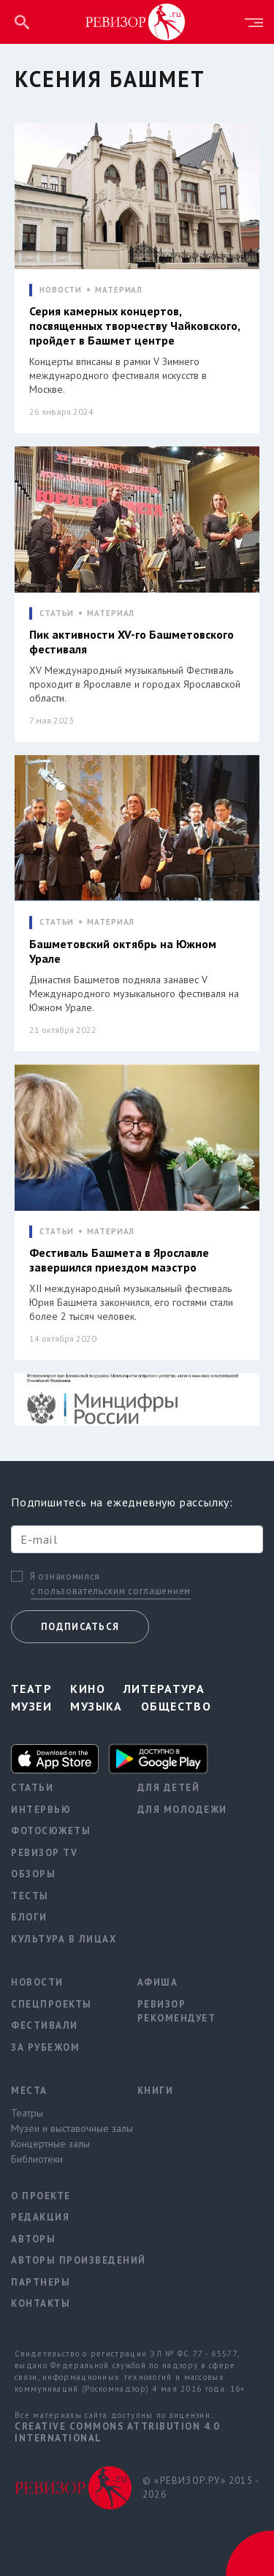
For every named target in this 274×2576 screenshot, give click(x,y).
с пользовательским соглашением (111, 1591)
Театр (31, 1688)
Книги (155, 2090)
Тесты (30, 1896)
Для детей (168, 1787)
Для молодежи (182, 1809)
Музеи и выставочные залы (63, 2128)
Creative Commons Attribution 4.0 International (117, 2432)
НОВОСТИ (60, 290)
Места (29, 2090)
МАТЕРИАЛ (118, 290)
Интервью (41, 1809)
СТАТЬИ (56, 613)
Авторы (33, 2239)
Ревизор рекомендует (176, 2011)
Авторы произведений (63, 2260)
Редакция (40, 2217)
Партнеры (40, 2282)
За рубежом (45, 2047)
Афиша (157, 1982)
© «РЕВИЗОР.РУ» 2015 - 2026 (200, 2487)
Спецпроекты (51, 2004)
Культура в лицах (63, 1939)
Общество (176, 1706)
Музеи (31, 1706)
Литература (164, 1688)
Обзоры (33, 1874)
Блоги (29, 1917)
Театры (27, 2112)
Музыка (96, 1706)
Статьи (32, 1787)
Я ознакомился (65, 1576)
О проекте (41, 2196)
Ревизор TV (44, 1853)
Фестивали (44, 2025)
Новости (37, 1982)
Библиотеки (37, 2159)
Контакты (40, 2303)
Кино (87, 1688)
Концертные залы (50, 2143)
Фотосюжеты (51, 1831)
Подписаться (80, 1627)
